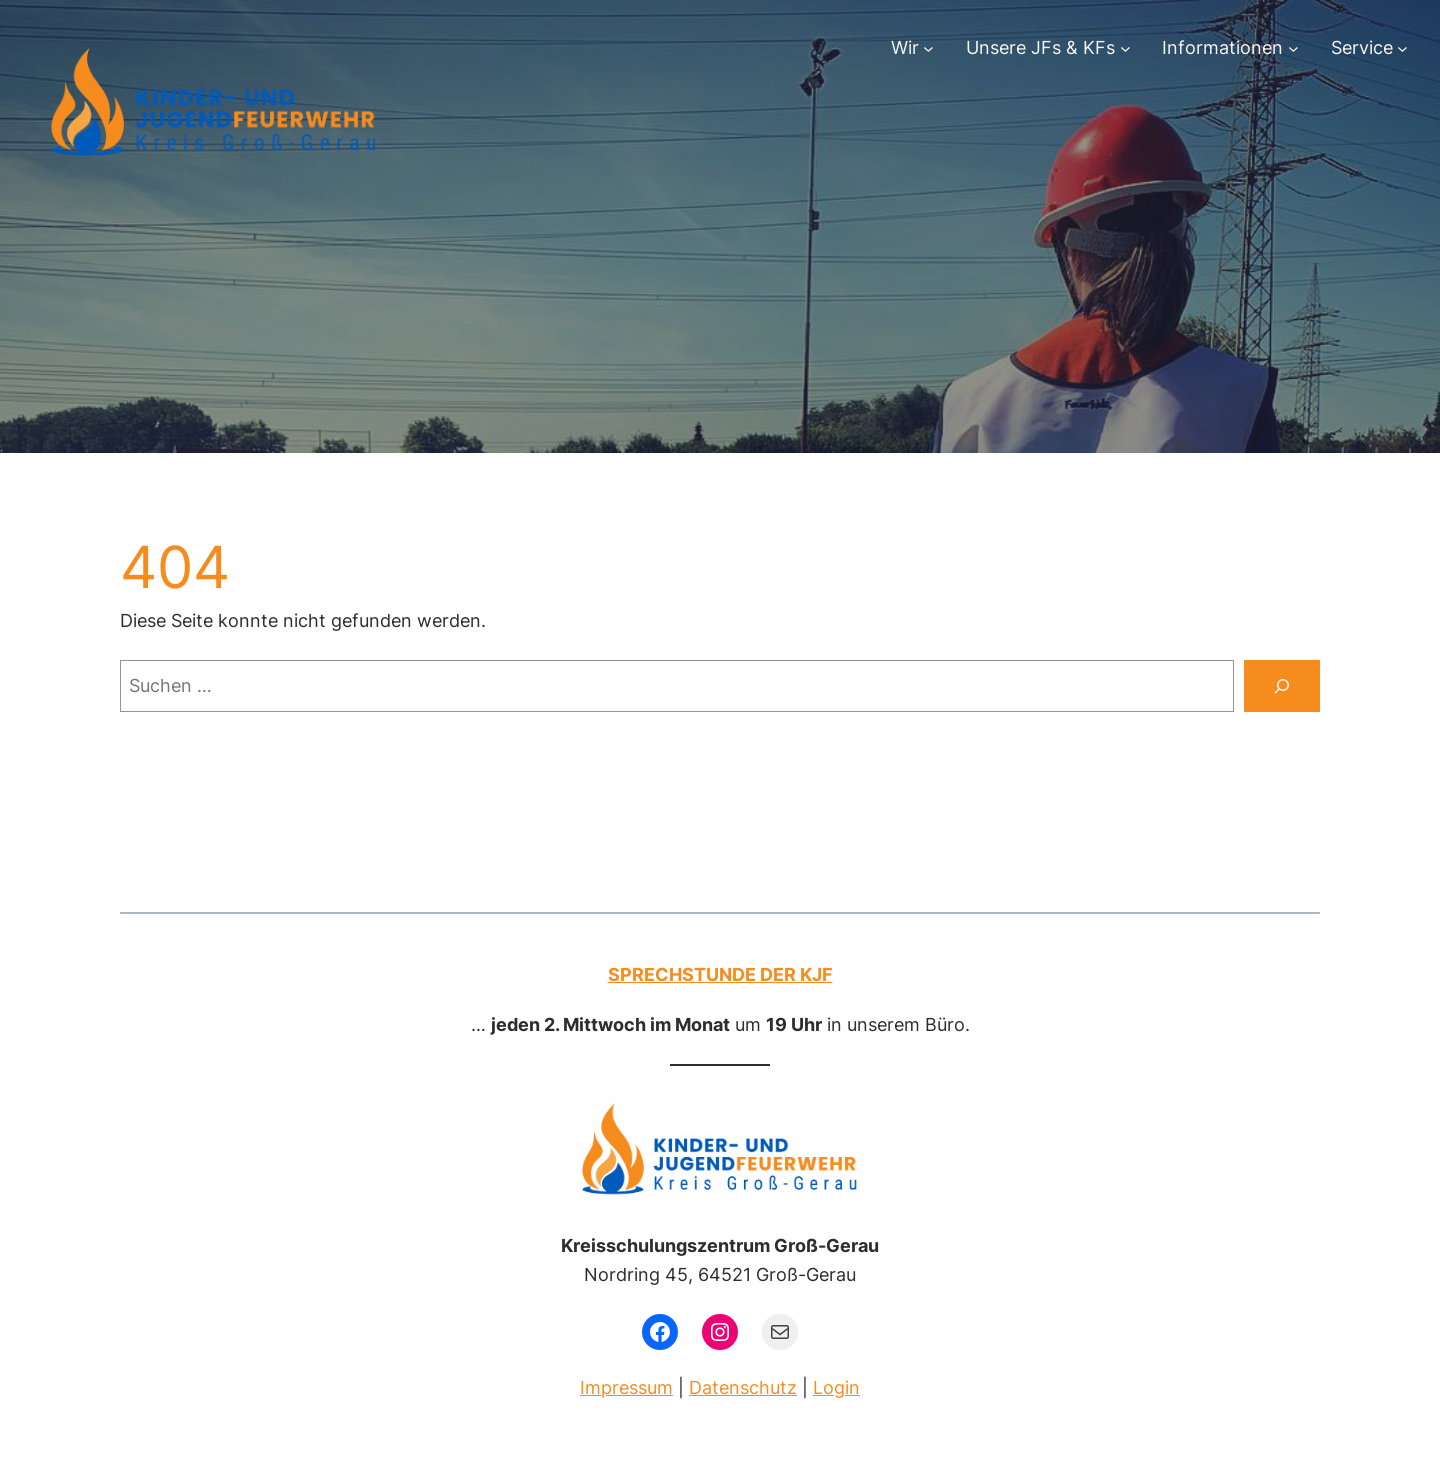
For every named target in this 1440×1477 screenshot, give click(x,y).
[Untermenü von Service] (1402, 48)
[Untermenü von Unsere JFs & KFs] (1125, 48)
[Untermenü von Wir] (928, 48)
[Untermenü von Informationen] (1293, 48)
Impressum (626, 1387)
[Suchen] (1282, 686)
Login (836, 1387)
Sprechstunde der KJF (720, 974)
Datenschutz (743, 1387)
